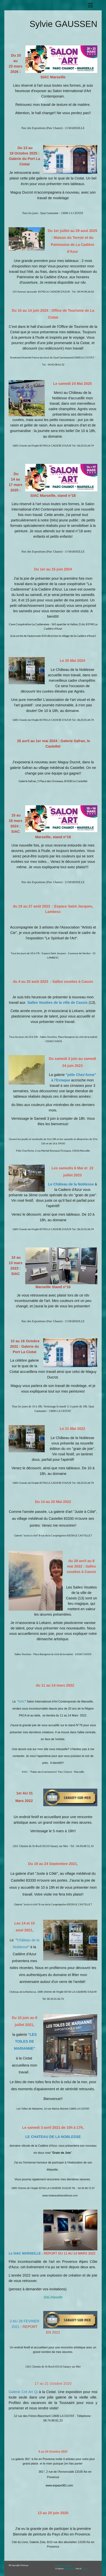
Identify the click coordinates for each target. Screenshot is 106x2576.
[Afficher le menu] (90, 5)
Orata (84, 2568)
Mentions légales (63, 2565)
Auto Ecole (70, 2568)
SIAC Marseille (53, 2296)
